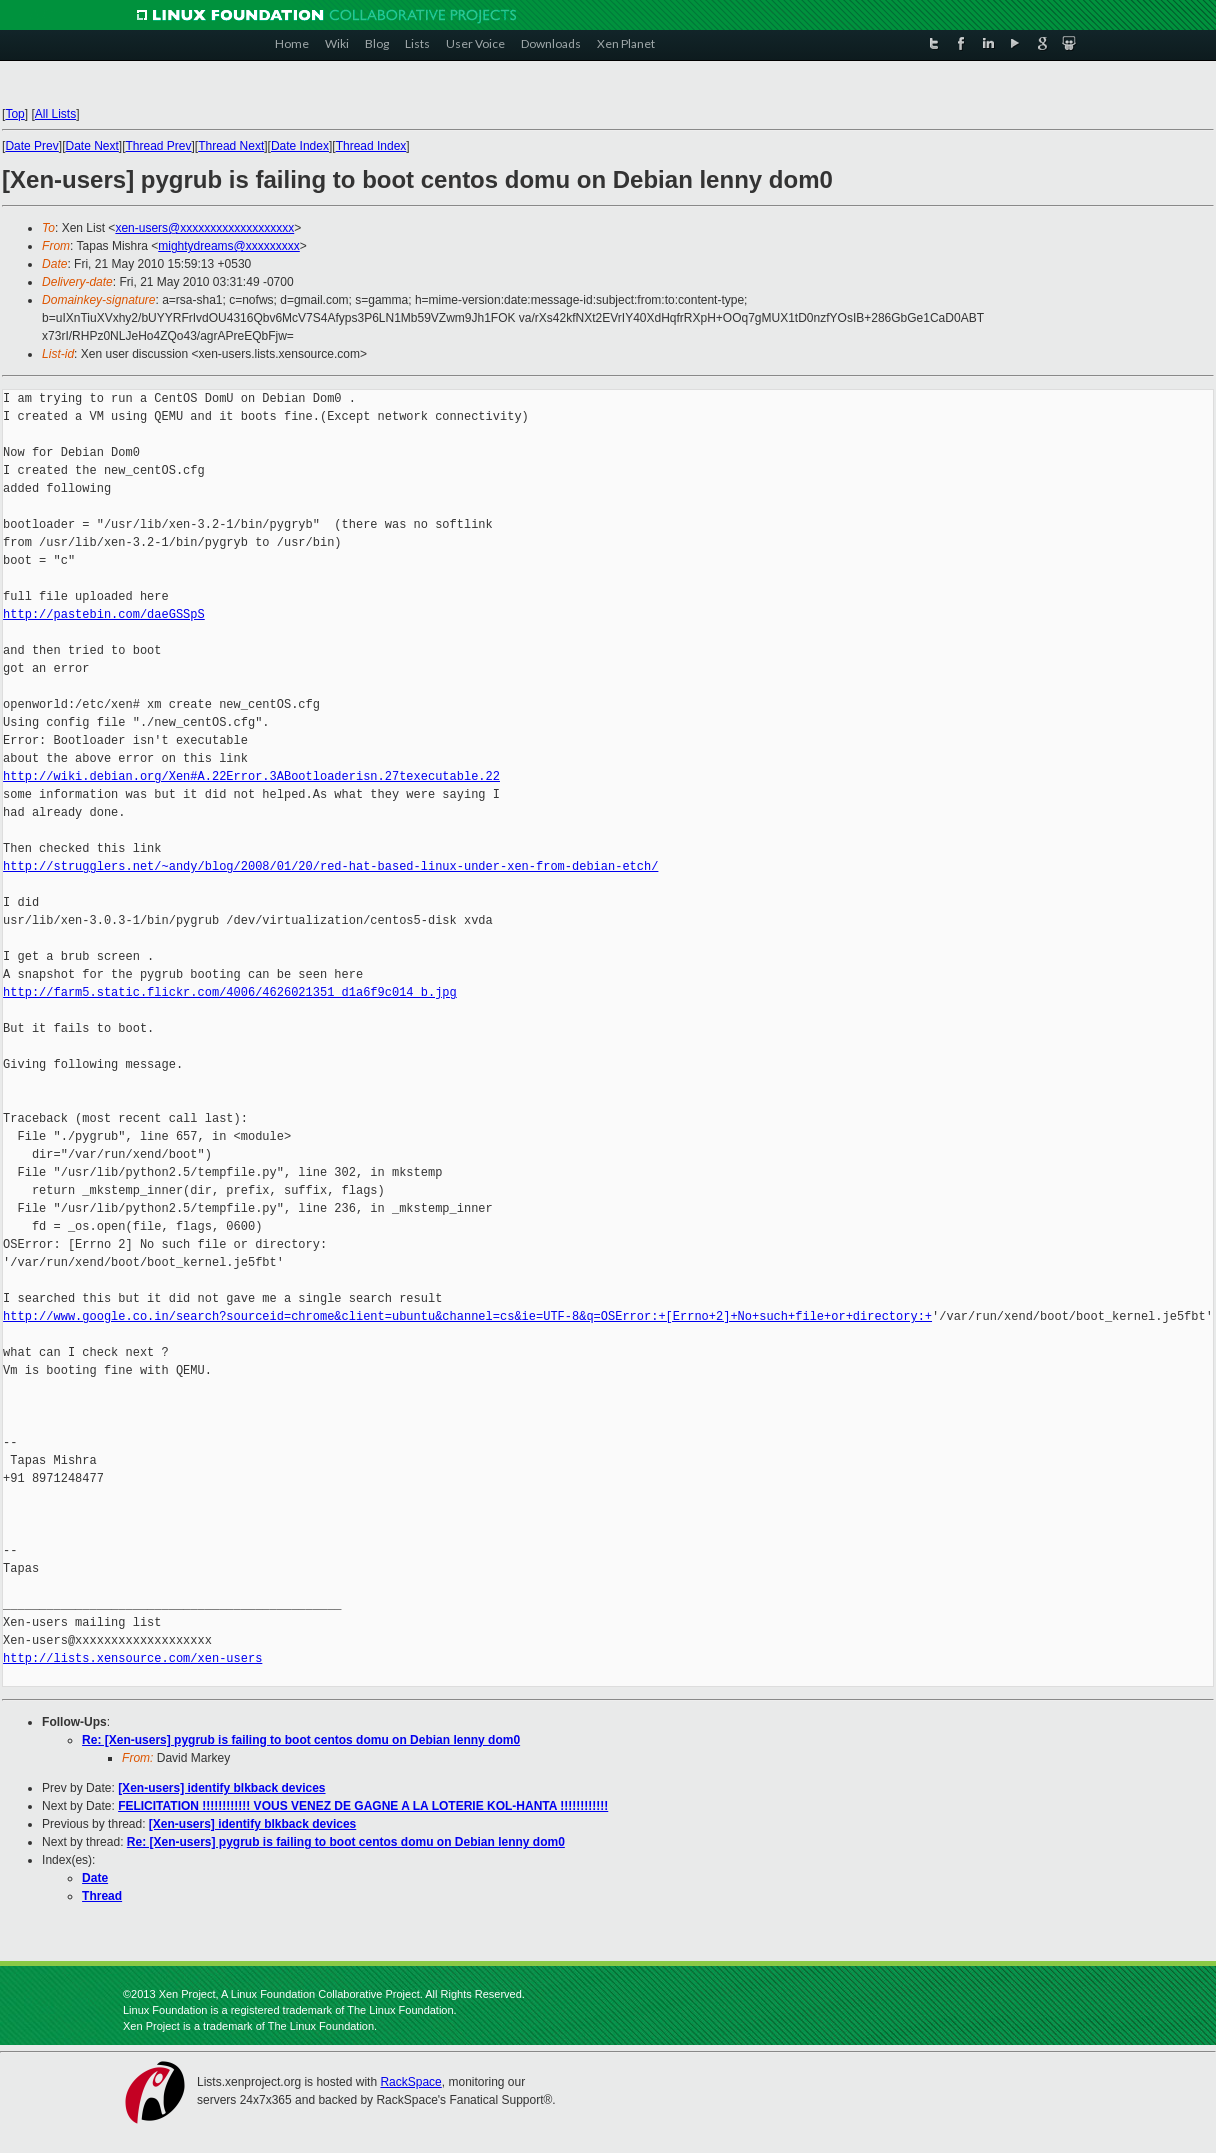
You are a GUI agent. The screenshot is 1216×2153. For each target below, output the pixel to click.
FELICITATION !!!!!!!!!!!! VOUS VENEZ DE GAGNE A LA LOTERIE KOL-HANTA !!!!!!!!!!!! (363, 1806)
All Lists (55, 114)
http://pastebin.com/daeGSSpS (104, 614)
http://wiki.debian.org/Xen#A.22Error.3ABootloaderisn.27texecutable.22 (251, 776)
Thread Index (371, 146)
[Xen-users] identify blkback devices (221, 1788)
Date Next (92, 146)
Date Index (300, 146)
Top (15, 114)
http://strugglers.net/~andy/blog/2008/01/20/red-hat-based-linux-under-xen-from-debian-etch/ (330, 866)
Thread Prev (159, 146)
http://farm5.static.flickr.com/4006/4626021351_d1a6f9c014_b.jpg (230, 992)
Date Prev (32, 146)
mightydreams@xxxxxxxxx (229, 246)
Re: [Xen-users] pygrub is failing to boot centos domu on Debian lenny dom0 (301, 1740)
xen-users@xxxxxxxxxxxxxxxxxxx (204, 228)
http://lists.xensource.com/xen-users (132, 1658)
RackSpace (410, 2082)
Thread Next (231, 146)
